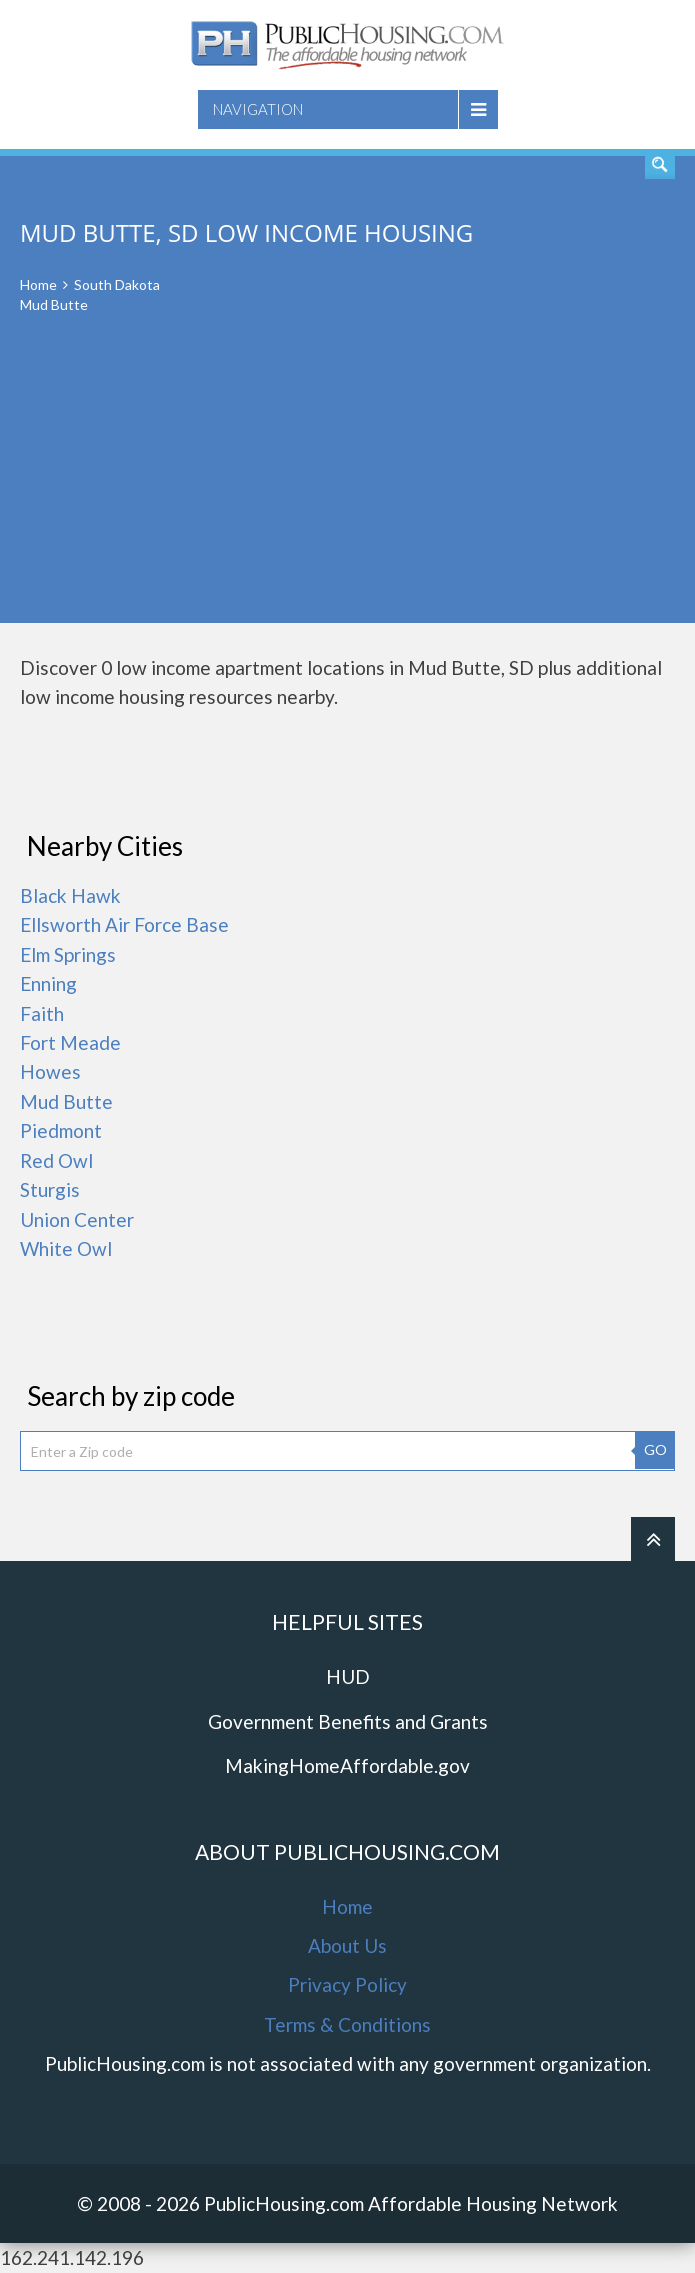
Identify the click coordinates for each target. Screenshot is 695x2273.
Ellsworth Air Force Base (124, 924)
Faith (42, 1013)
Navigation (258, 109)
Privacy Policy (347, 1984)
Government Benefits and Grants (348, 1721)
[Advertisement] (347, 483)
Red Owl (56, 1160)
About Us (347, 1945)
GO (655, 1449)
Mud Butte (66, 1101)
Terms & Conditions (347, 2024)
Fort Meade (70, 1042)
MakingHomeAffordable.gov (347, 1765)
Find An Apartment (660, 164)
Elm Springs (68, 954)
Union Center (77, 1219)
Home (38, 284)
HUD (348, 1676)
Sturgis (50, 1189)
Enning (48, 983)
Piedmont (61, 1130)
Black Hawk (70, 895)
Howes (50, 1071)
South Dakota (117, 284)
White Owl (66, 1248)
